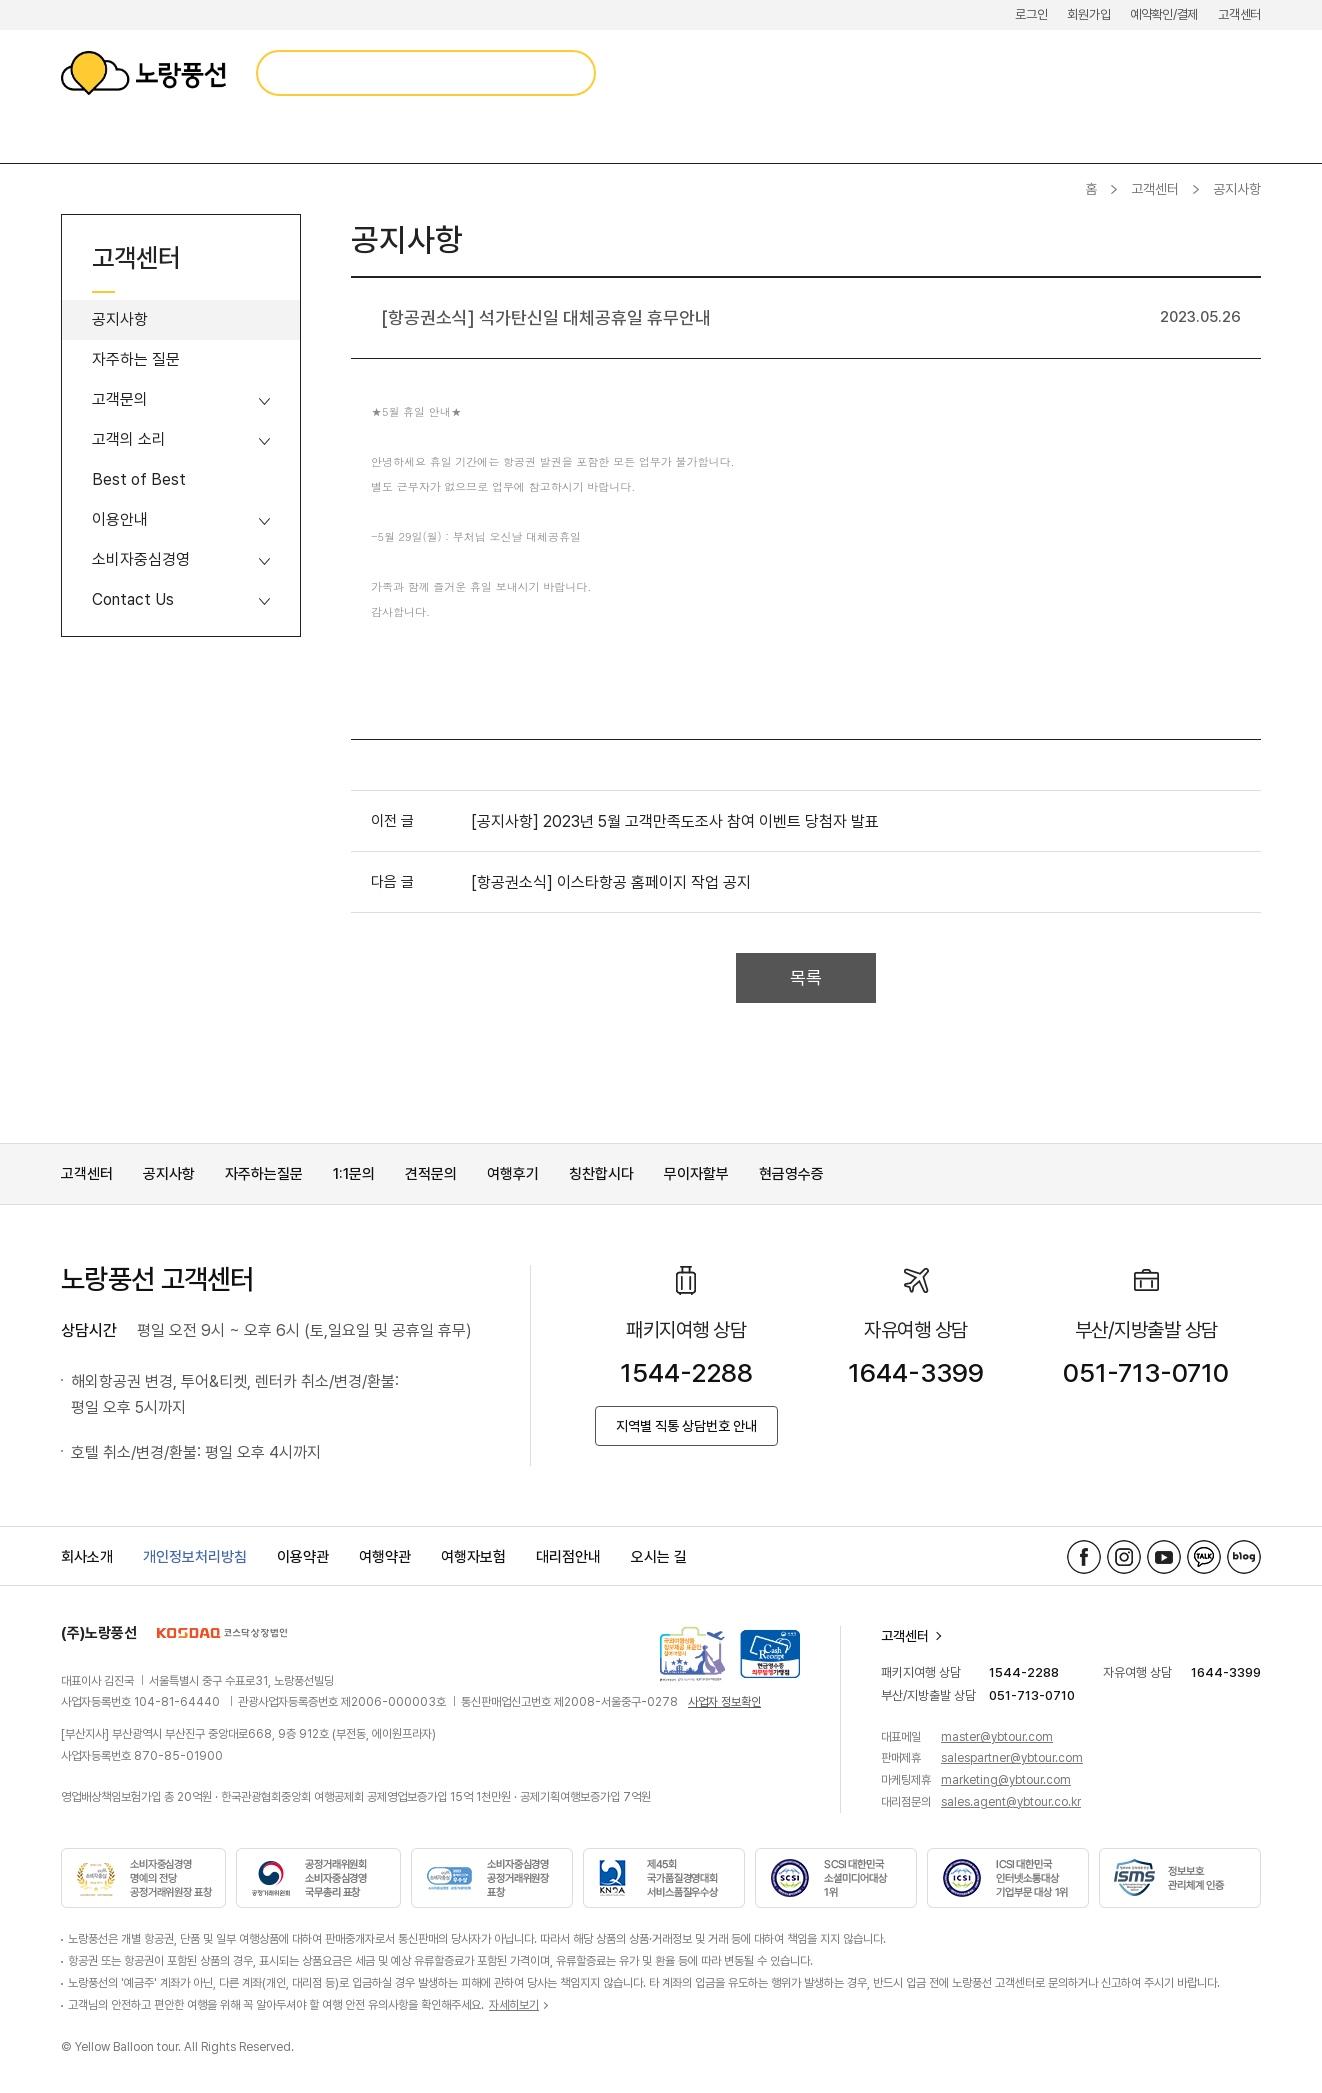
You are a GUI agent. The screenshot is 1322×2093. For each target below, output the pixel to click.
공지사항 (120, 319)
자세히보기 (514, 2005)
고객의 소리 (129, 439)
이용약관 (303, 1557)
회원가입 (1088, 14)
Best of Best (139, 479)
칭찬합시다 (601, 1174)
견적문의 (431, 1174)
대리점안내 (568, 1557)
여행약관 (385, 1557)
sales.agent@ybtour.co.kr (1011, 1802)
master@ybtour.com (997, 1737)
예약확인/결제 (1164, 14)
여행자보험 (473, 1557)
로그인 (1031, 14)
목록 (806, 977)
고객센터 (1239, 14)
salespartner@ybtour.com (1012, 1758)
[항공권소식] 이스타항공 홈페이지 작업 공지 (611, 882)
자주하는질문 (264, 1174)
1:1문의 (354, 1174)
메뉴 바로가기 (0, 0)
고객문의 (120, 399)
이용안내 (120, 519)
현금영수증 (791, 1174)
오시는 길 (659, 1557)
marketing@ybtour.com (1006, 1780)
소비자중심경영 (141, 559)
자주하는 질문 (136, 359)
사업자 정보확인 (724, 1702)
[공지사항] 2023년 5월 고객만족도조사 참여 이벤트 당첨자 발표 (675, 821)
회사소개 (87, 1557)
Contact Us (133, 599)
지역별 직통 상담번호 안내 (686, 1426)
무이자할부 (696, 1174)
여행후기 (513, 1174)
